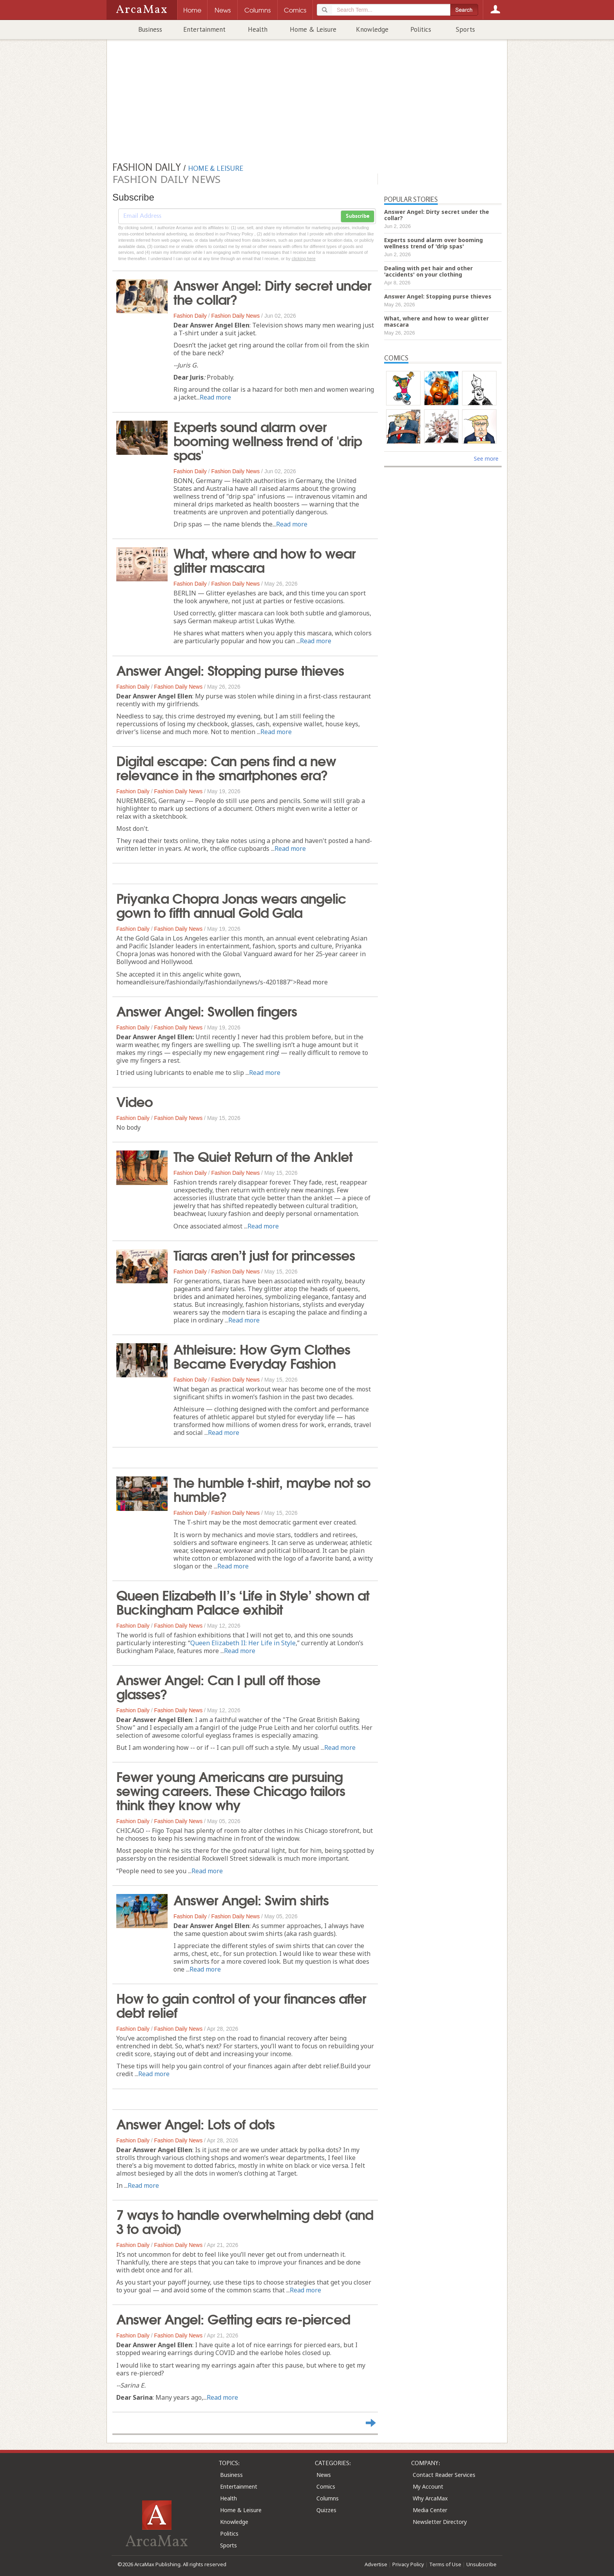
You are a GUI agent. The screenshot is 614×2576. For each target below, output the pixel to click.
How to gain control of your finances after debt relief (241, 2004)
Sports (465, 29)
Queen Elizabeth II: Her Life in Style (243, 1643)
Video (134, 1101)
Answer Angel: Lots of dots (195, 2123)
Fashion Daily (190, 316)
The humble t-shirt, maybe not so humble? (271, 1488)
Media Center (430, 2510)
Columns (327, 2498)
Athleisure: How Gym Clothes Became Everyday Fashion (261, 1355)
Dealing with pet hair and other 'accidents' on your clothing (428, 271)
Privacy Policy (408, 2564)
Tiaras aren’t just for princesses (264, 1254)
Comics (325, 2486)
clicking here (304, 258)
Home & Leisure (313, 29)
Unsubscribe (481, 2564)
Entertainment (204, 29)
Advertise (376, 2564)
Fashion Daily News (235, 316)
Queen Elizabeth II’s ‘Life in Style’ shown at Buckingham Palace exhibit (242, 1601)
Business (150, 29)
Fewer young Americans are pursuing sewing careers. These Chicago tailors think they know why (230, 1790)
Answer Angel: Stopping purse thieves (230, 669)
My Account (428, 2486)
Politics (420, 29)
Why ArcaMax (430, 2498)
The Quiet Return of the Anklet (262, 1155)
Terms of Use (445, 2564)
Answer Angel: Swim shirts (251, 1899)
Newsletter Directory (440, 2521)
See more (486, 458)
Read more (215, 397)
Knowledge (372, 29)
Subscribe (357, 216)
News (323, 2474)
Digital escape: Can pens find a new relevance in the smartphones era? (226, 767)
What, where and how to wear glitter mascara (264, 559)
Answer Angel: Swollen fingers (206, 1010)
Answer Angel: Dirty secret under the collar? (272, 291)
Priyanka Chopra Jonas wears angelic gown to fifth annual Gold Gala (231, 904)
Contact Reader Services (444, 2474)
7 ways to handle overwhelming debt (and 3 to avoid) (244, 2220)
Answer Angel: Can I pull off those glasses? (218, 1686)
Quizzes (326, 2510)
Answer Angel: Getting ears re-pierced (233, 2318)
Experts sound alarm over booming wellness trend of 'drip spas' (267, 440)
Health (257, 29)
